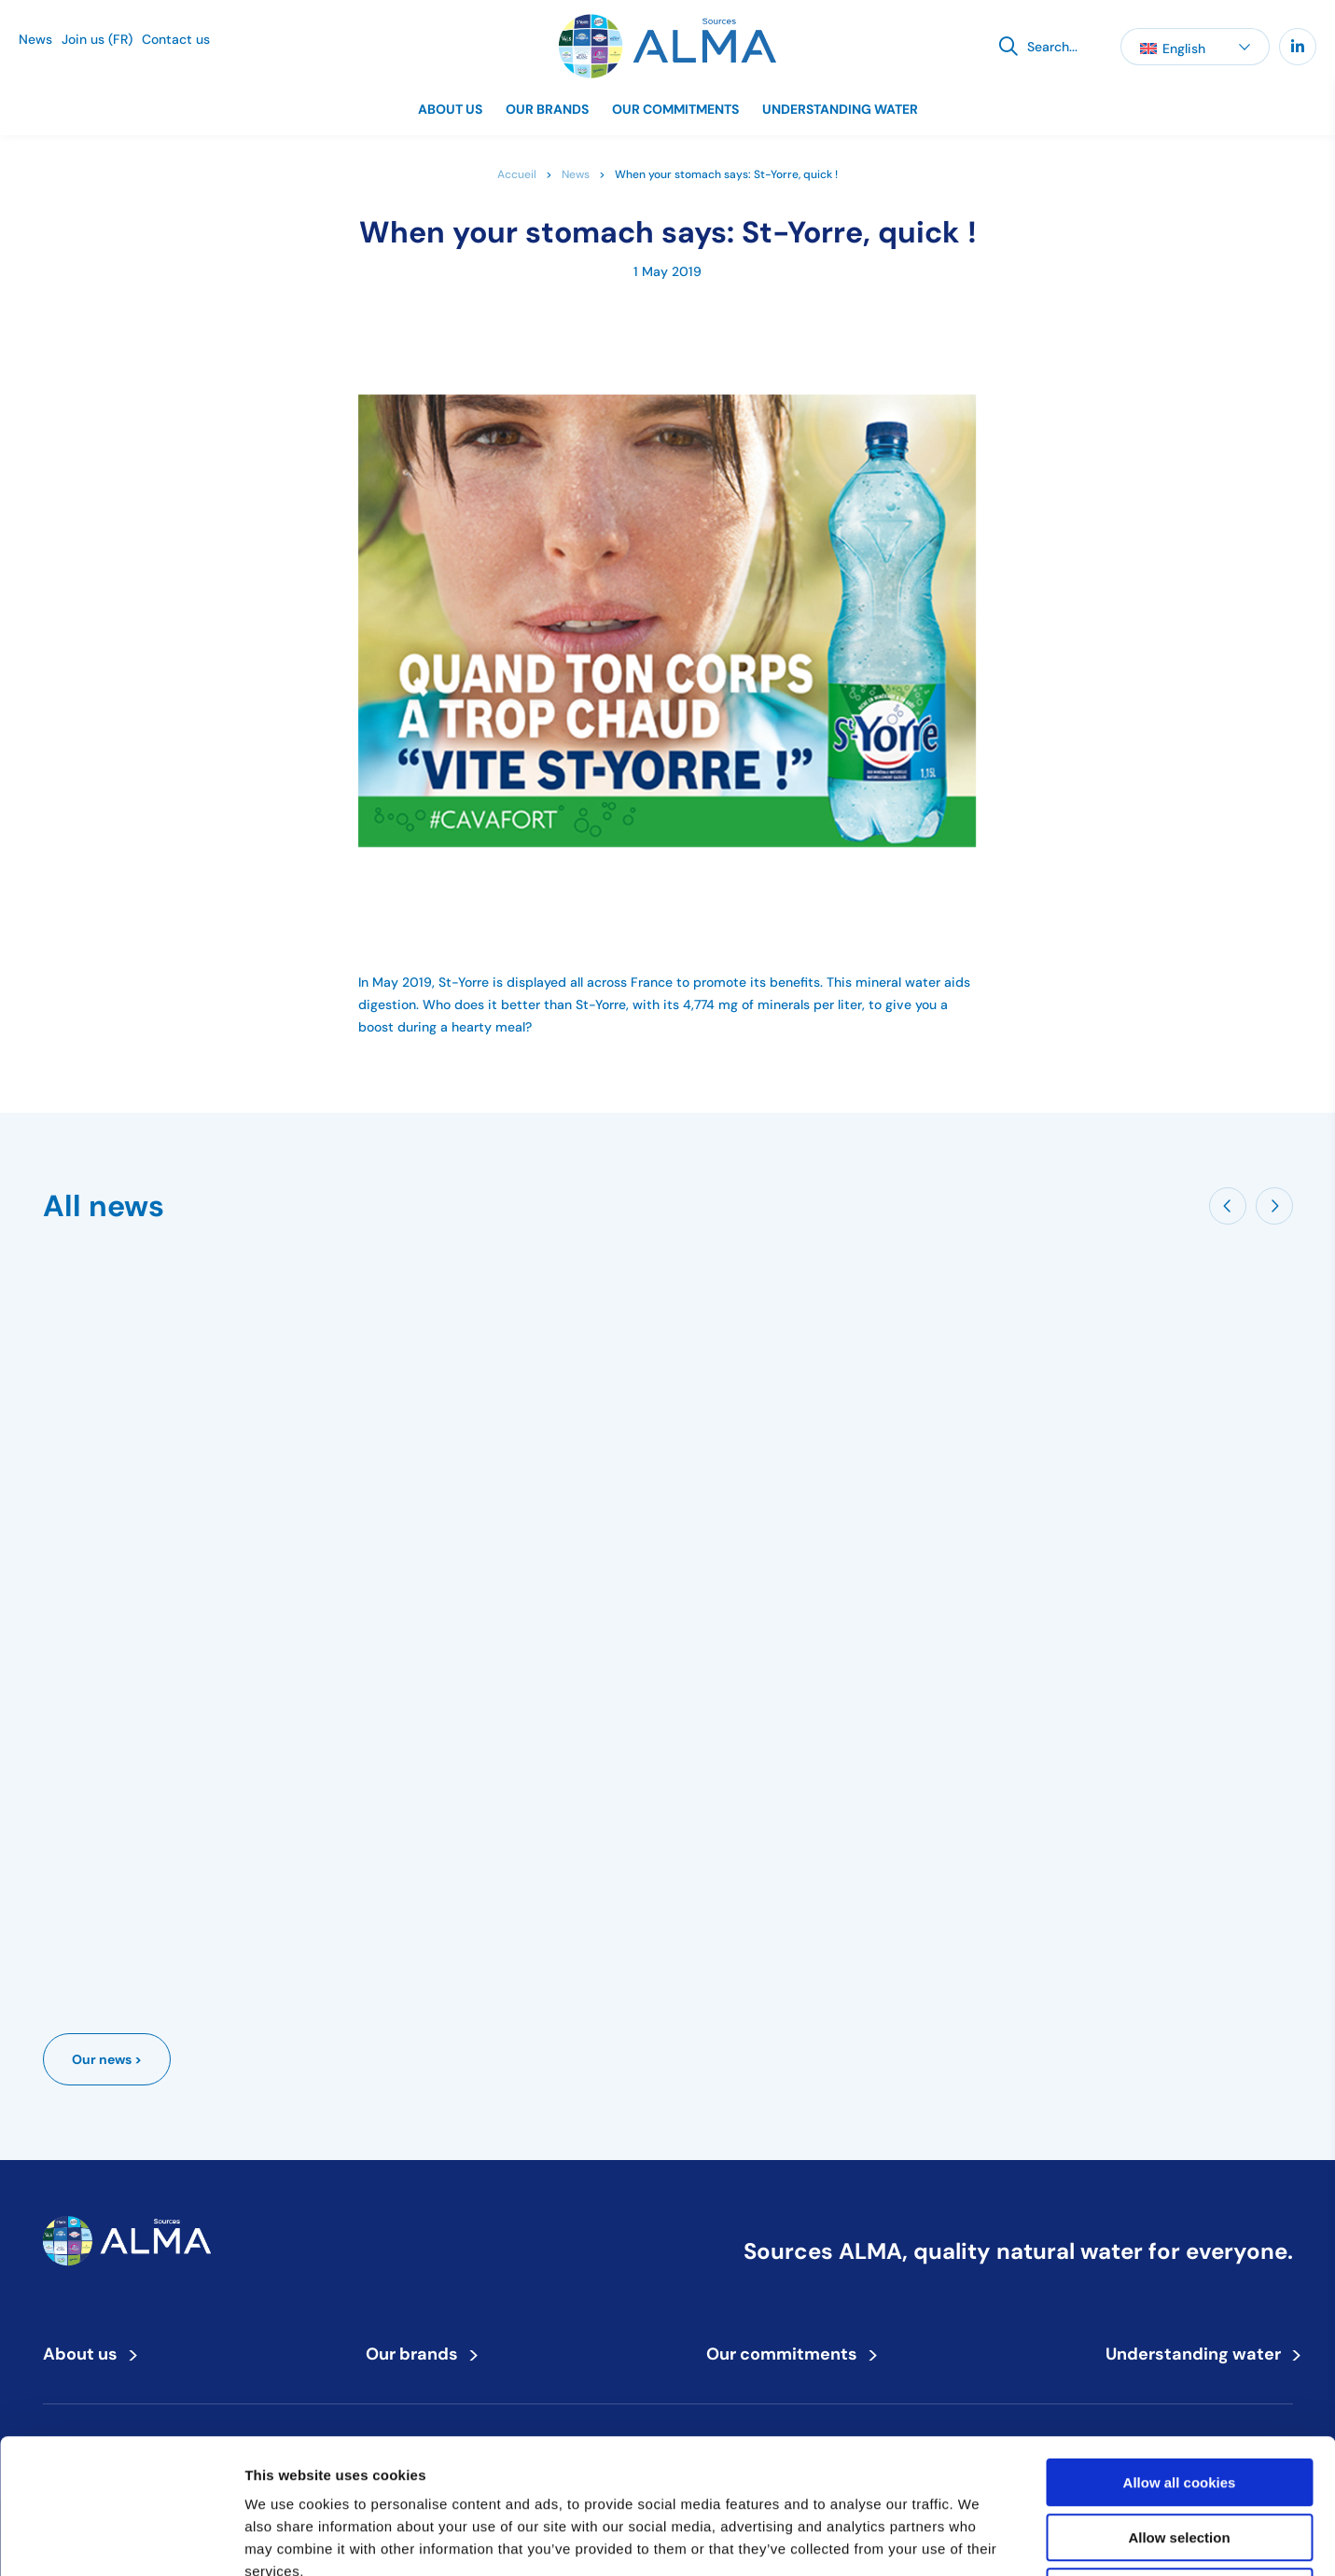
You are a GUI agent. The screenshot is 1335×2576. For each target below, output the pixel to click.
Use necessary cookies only (1179, 2457)
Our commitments (675, 109)
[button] (1195, 46)
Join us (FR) (97, 39)
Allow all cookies (1179, 2348)
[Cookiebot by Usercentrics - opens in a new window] (120, 2540)
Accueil (516, 174)
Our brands (547, 109)
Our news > (107, 2059)
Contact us (176, 39)
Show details (979, 2539)
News (35, 39)
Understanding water (840, 109)
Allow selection (1179, 2403)
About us (450, 109)
